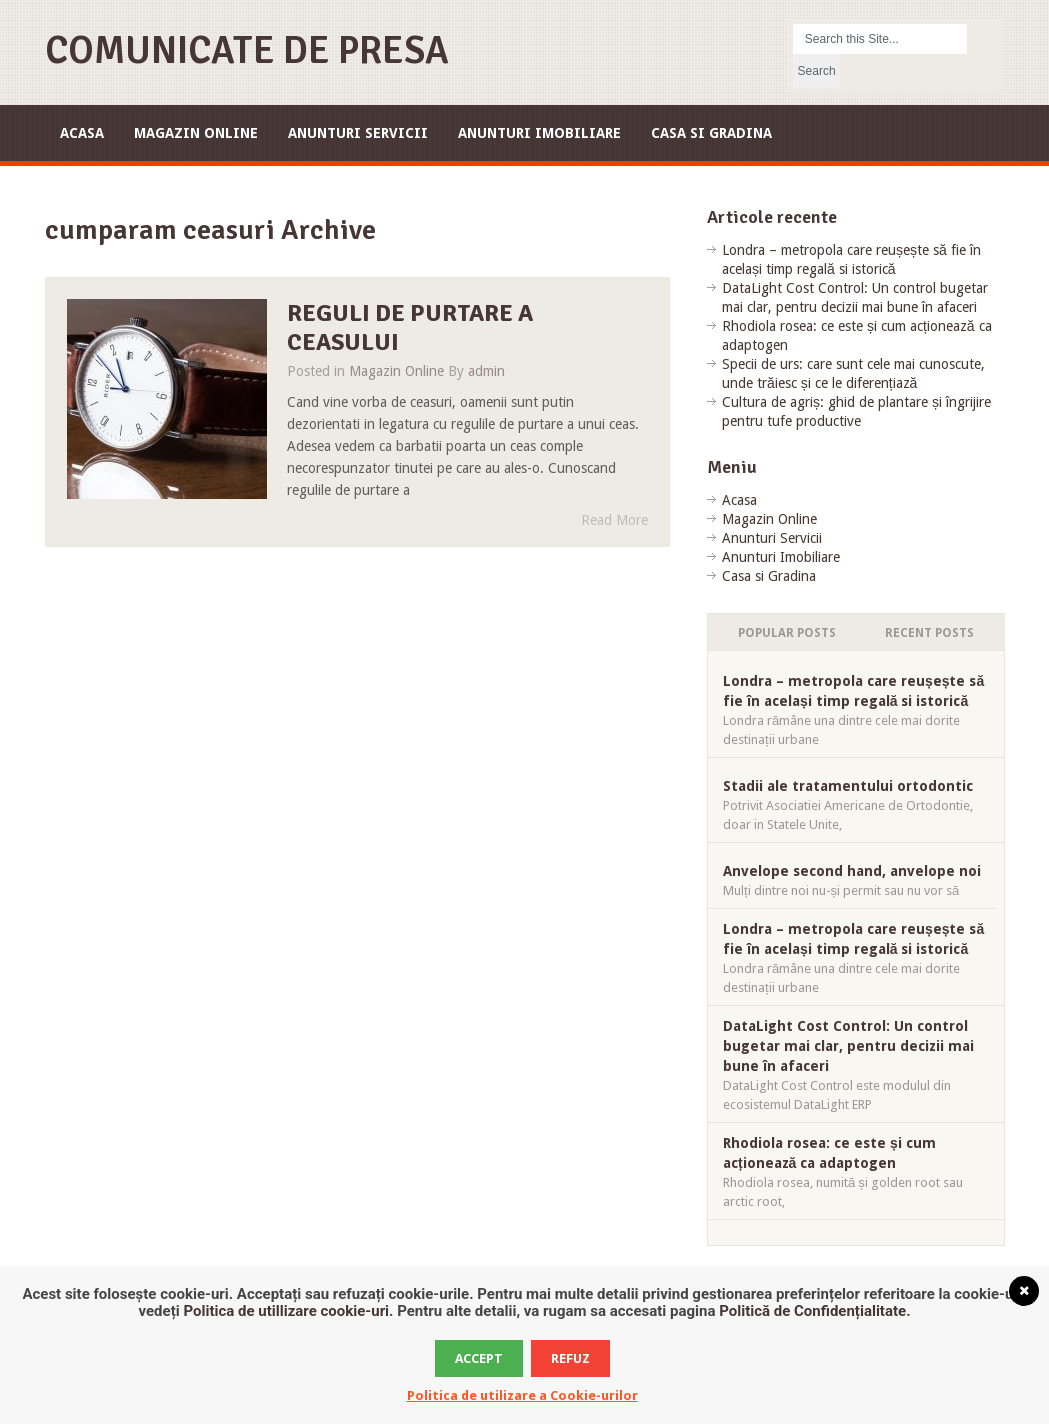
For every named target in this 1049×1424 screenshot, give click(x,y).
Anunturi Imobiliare (539, 133)
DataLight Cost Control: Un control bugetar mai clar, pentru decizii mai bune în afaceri (848, 1046)
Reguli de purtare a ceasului (410, 327)
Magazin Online (196, 133)
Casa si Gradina (711, 133)
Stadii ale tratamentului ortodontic (848, 786)
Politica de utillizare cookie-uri (286, 1311)
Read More (614, 520)
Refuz (570, 1358)
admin (486, 371)
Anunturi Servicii (358, 133)
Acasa (82, 133)
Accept (479, 1358)
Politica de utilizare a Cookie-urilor (522, 1395)
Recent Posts (929, 633)
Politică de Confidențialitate (812, 1311)
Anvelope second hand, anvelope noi (852, 871)
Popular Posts (787, 633)
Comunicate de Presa (247, 50)
